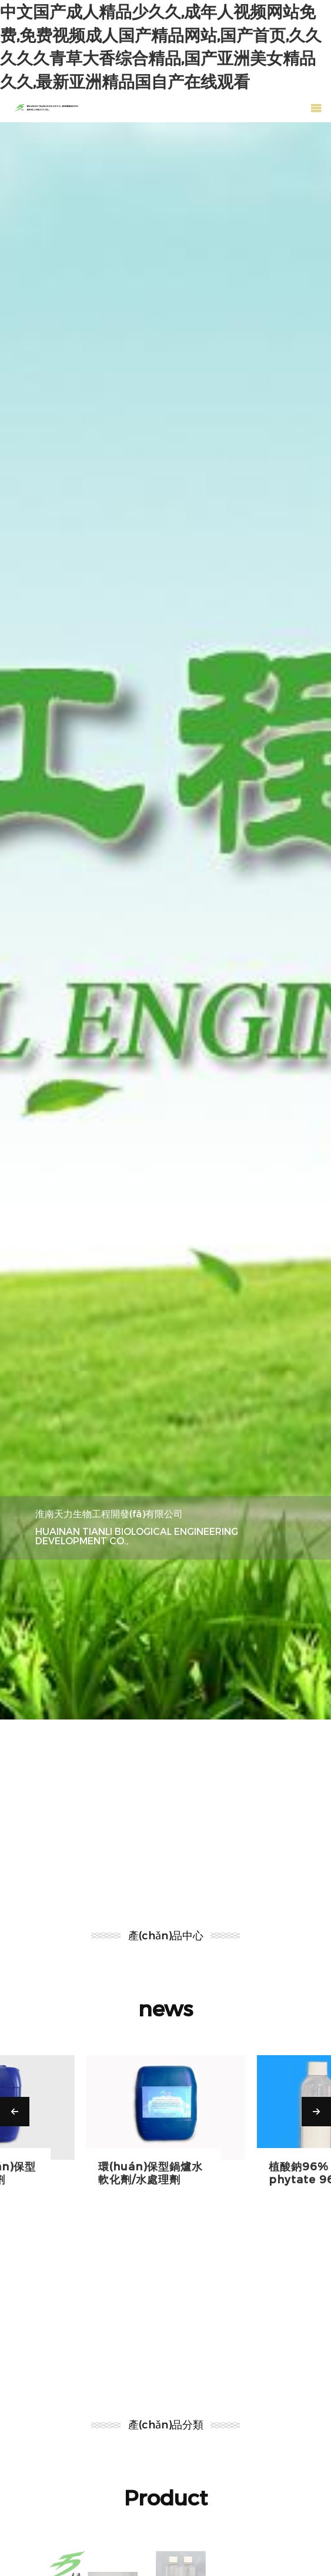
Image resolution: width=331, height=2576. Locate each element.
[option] (165, 920)
